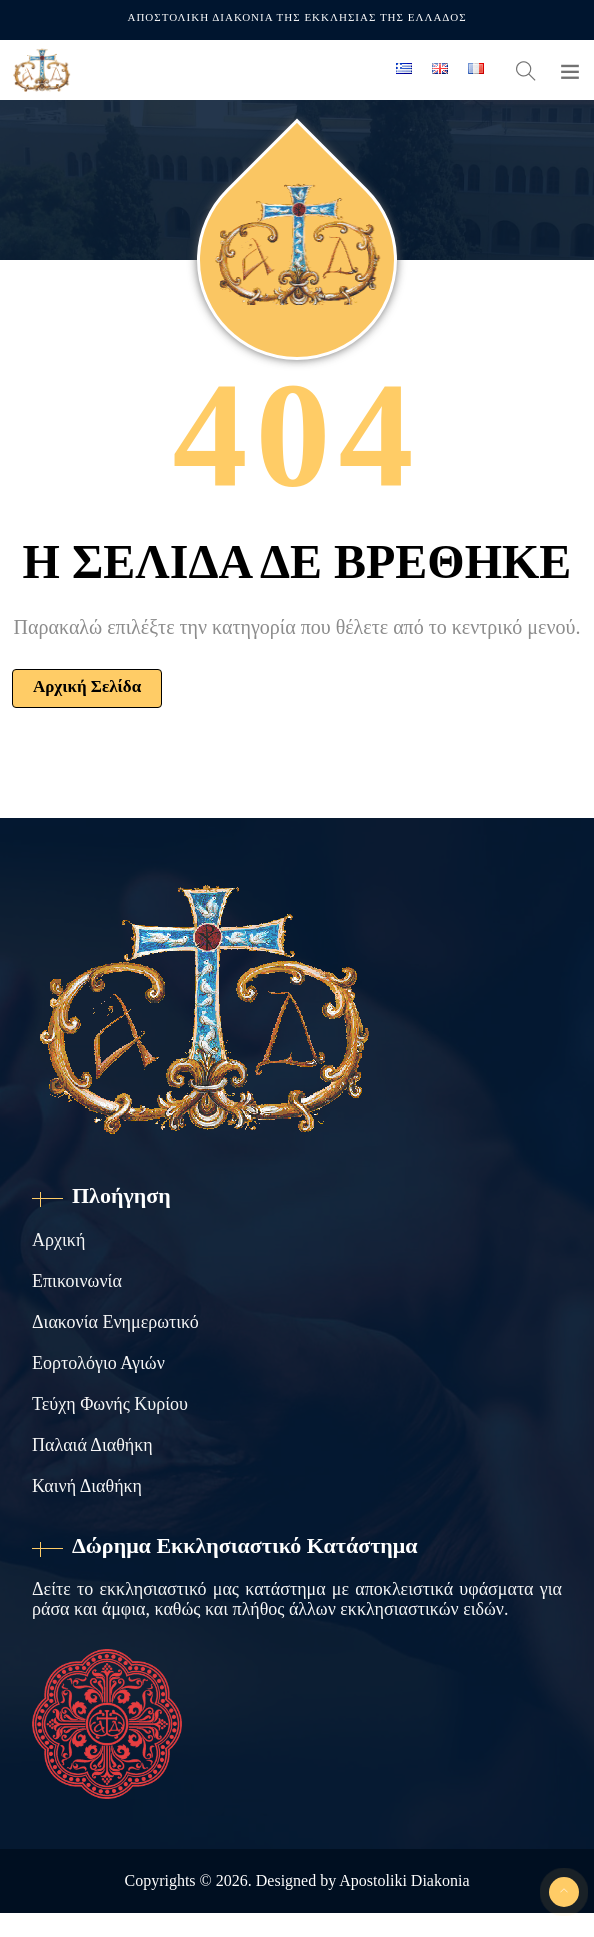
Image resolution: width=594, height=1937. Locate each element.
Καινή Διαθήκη (87, 1486)
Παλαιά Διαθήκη (92, 1445)
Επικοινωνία (77, 1281)
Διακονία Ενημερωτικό (115, 1322)
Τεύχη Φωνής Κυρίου (110, 1404)
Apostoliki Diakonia (404, 1880)
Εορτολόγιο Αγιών (98, 1363)
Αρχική (58, 1240)
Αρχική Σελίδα (87, 686)
